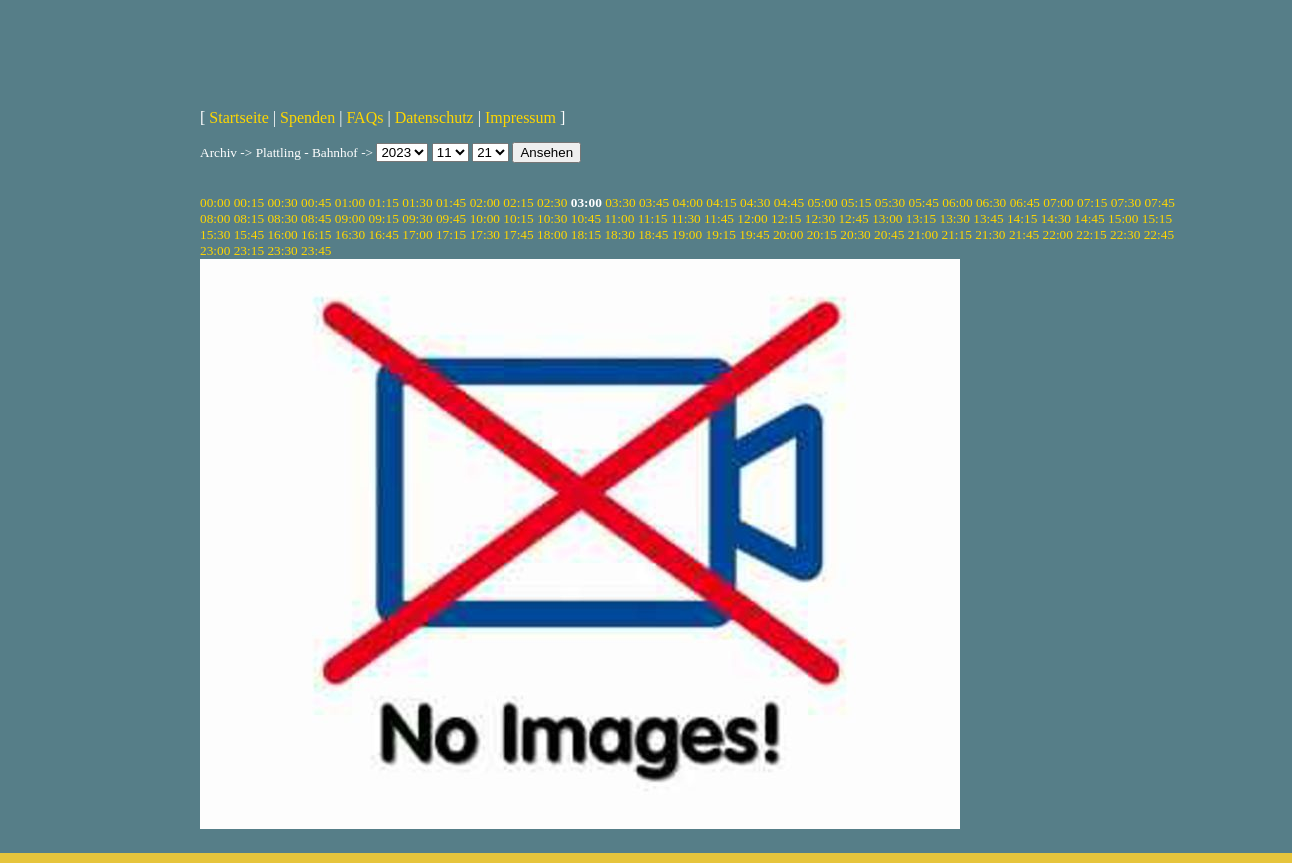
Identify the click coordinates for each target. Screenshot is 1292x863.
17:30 (485, 234)
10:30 (552, 218)
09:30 (417, 218)
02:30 (552, 202)
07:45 (1159, 202)
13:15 (921, 218)
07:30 (1126, 202)
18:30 (619, 234)
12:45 (853, 218)
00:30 (282, 202)
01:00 (350, 202)
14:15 (1022, 218)
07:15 (1092, 202)
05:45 (924, 202)
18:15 (586, 234)
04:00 (688, 202)
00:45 (316, 202)
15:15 (1157, 218)
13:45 (988, 218)
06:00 (957, 202)
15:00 (1123, 218)
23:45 (316, 250)
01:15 (384, 202)
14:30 (1056, 218)
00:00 (215, 202)
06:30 (991, 202)
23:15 (249, 250)
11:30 (686, 218)
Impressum (520, 117)
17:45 (518, 234)
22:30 (1125, 234)
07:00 (1058, 202)
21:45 (1024, 234)
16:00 (282, 234)
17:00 (417, 234)
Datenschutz (434, 117)
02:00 (485, 202)
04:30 (755, 202)
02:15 (518, 202)
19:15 (721, 234)
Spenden (307, 117)
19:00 (687, 234)
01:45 (451, 202)
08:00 (215, 218)
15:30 (215, 234)
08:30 (282, 218)
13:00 (887, 218)
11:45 (719, 218)
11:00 (619, 218)
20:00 (788, 234)
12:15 (786, 218)
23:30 (282, 250)
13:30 (955, 218)
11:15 (653, 218)
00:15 (249, 202)
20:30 (855, 234)
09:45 (451, 218)
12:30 (820, 218)
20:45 (889, 234)
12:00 (752, 218)
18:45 (653, 234)
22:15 (1091, 234)
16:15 (316, 234)
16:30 (350, 234)
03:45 (654, 202)
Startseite (239, 117)
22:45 (1159, 234)
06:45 (1025, 202)
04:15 (721, 202)
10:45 (586, 218)
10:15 (518, 218)
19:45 (754, 234)
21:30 (990, 234)
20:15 (822, 234)
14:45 (1089, 218)
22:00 (1058, 234)
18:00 (552, 234)
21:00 (923, 234)
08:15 (249, 218)
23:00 (215, 250)
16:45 (384, 234)
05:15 (856, 202)
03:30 (620, 202)
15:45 (249, 234)
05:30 (890, 202)
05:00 (822, 202)
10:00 (485, 218)
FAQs (364, 117)
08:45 (316, 218)
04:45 (789, 202)
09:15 (384, 218)
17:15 (451, 234)
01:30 (417, 202)
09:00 (350, 218)
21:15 (956, 234)
